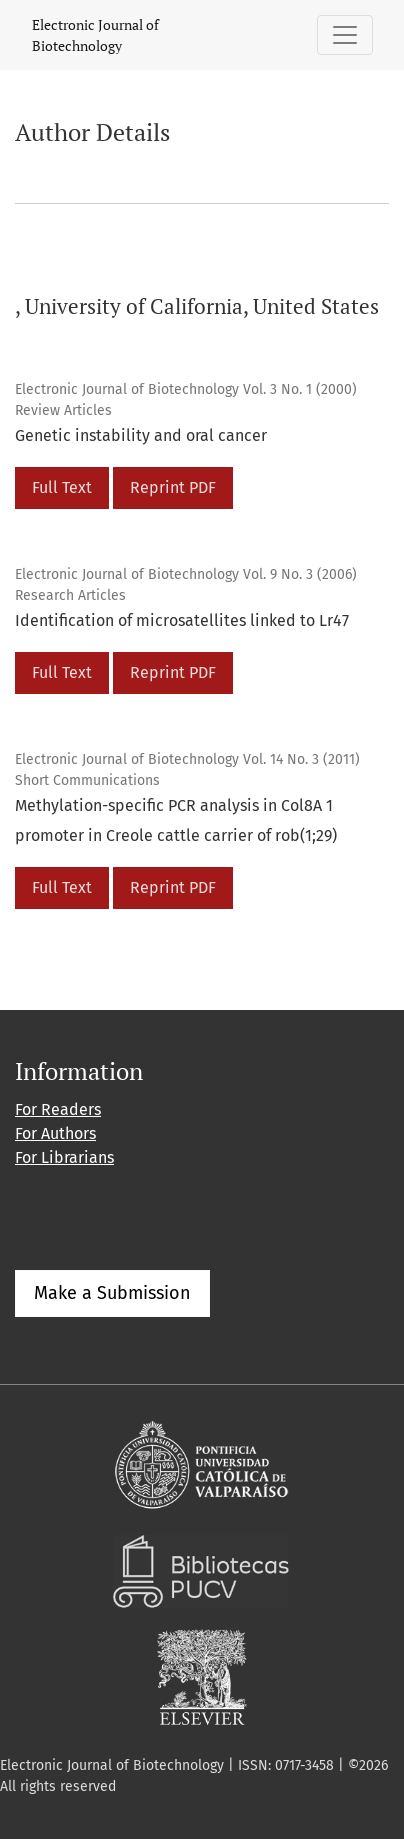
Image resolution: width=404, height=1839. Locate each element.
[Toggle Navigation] (345, 35)
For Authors (55, 1133)
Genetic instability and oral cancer (141, 435)
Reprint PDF (173, 487)
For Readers (58, 1109)
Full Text (62, 487)
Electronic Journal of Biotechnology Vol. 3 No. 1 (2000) (186, 389)
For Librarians (64, 1157)
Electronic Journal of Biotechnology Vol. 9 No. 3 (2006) (186, 574)
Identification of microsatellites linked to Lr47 (182, 620)
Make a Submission (112, 1293)
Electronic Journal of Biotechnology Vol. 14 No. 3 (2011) (187, 759)
